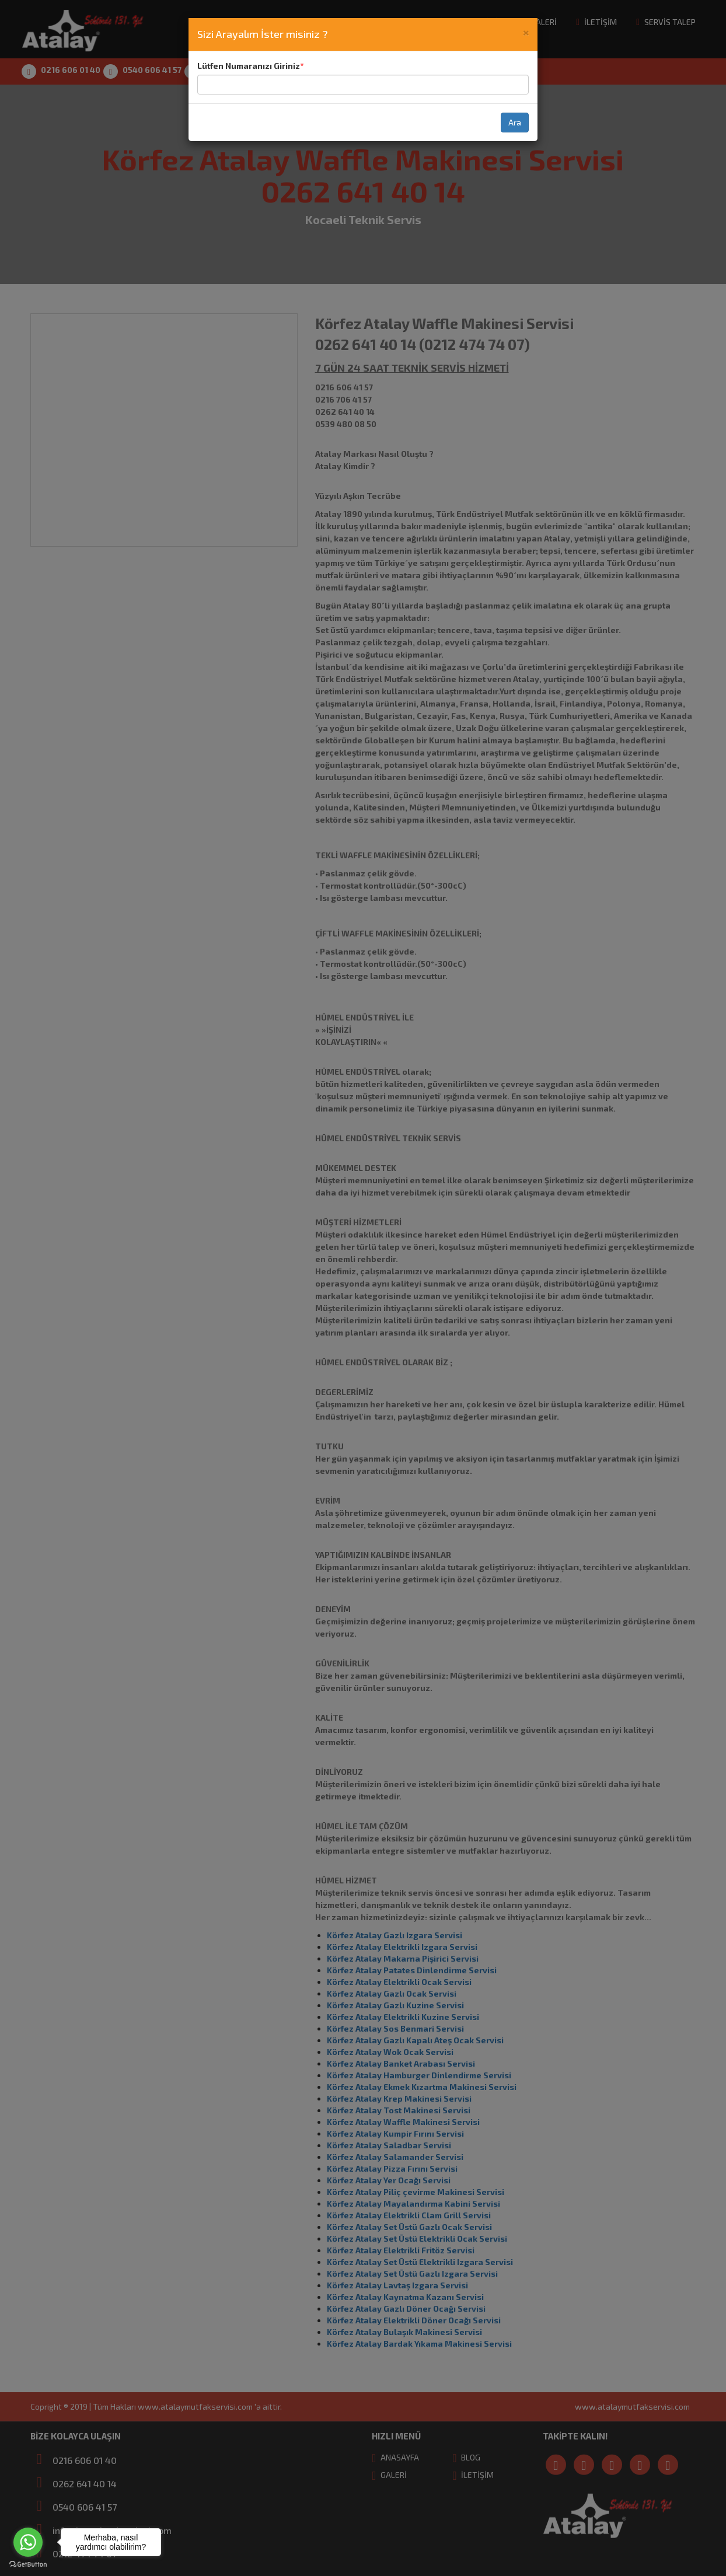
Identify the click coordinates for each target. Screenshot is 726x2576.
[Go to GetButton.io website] (28, 2564)
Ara (514, 122)
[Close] (526, 32)
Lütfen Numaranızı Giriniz (248, 66)
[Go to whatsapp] (28, 2542)
